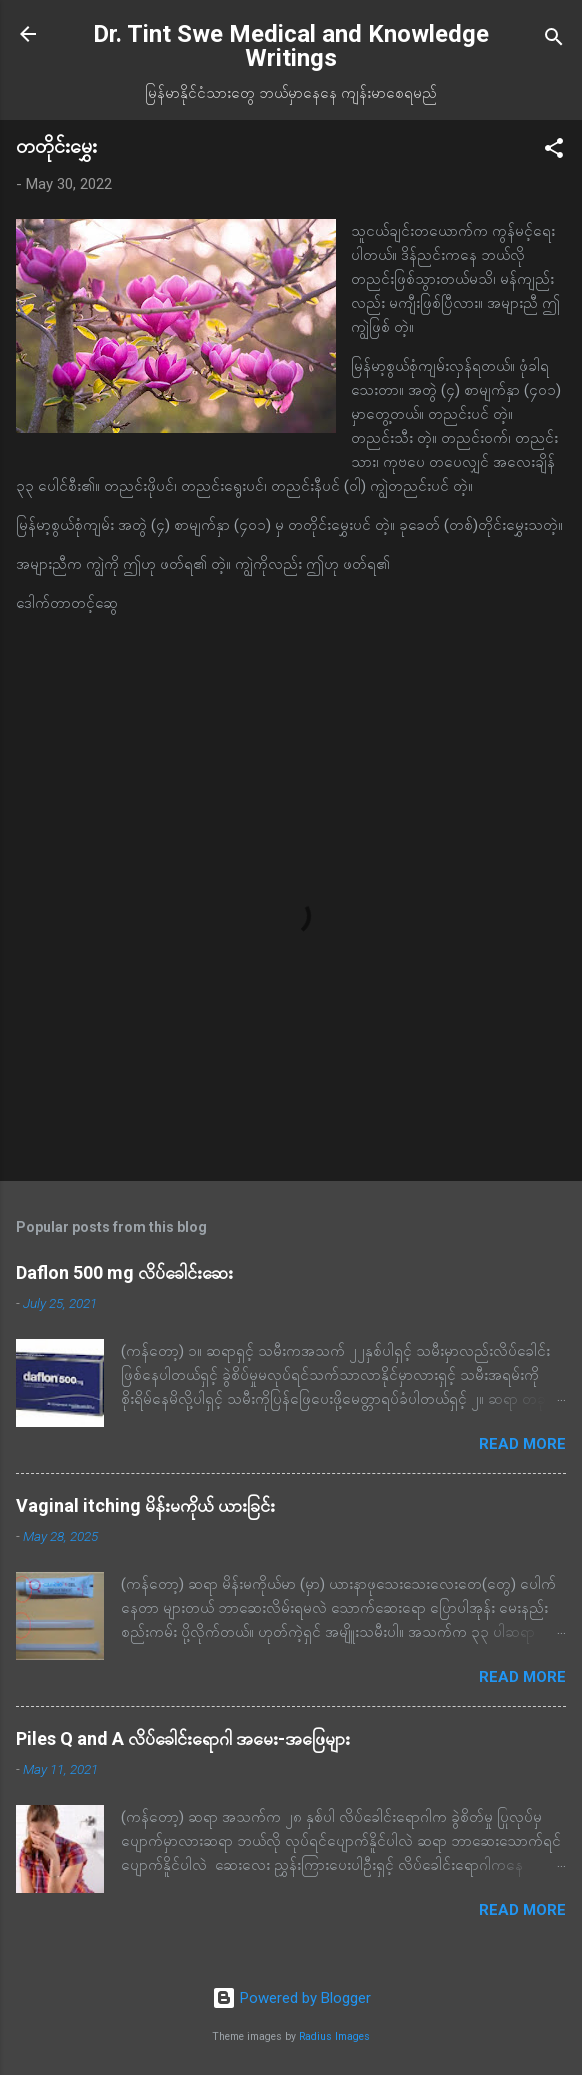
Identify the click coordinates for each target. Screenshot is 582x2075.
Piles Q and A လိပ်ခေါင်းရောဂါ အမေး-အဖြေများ (183, 1738)
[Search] (554, 40)
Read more (522, 1444)
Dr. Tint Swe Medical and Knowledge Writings (291, 46)
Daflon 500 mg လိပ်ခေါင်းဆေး (124, 1272)
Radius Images (334, 2036)
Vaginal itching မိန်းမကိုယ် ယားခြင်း (145, 1505)
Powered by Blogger (291, 1998)
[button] (554, 151)
